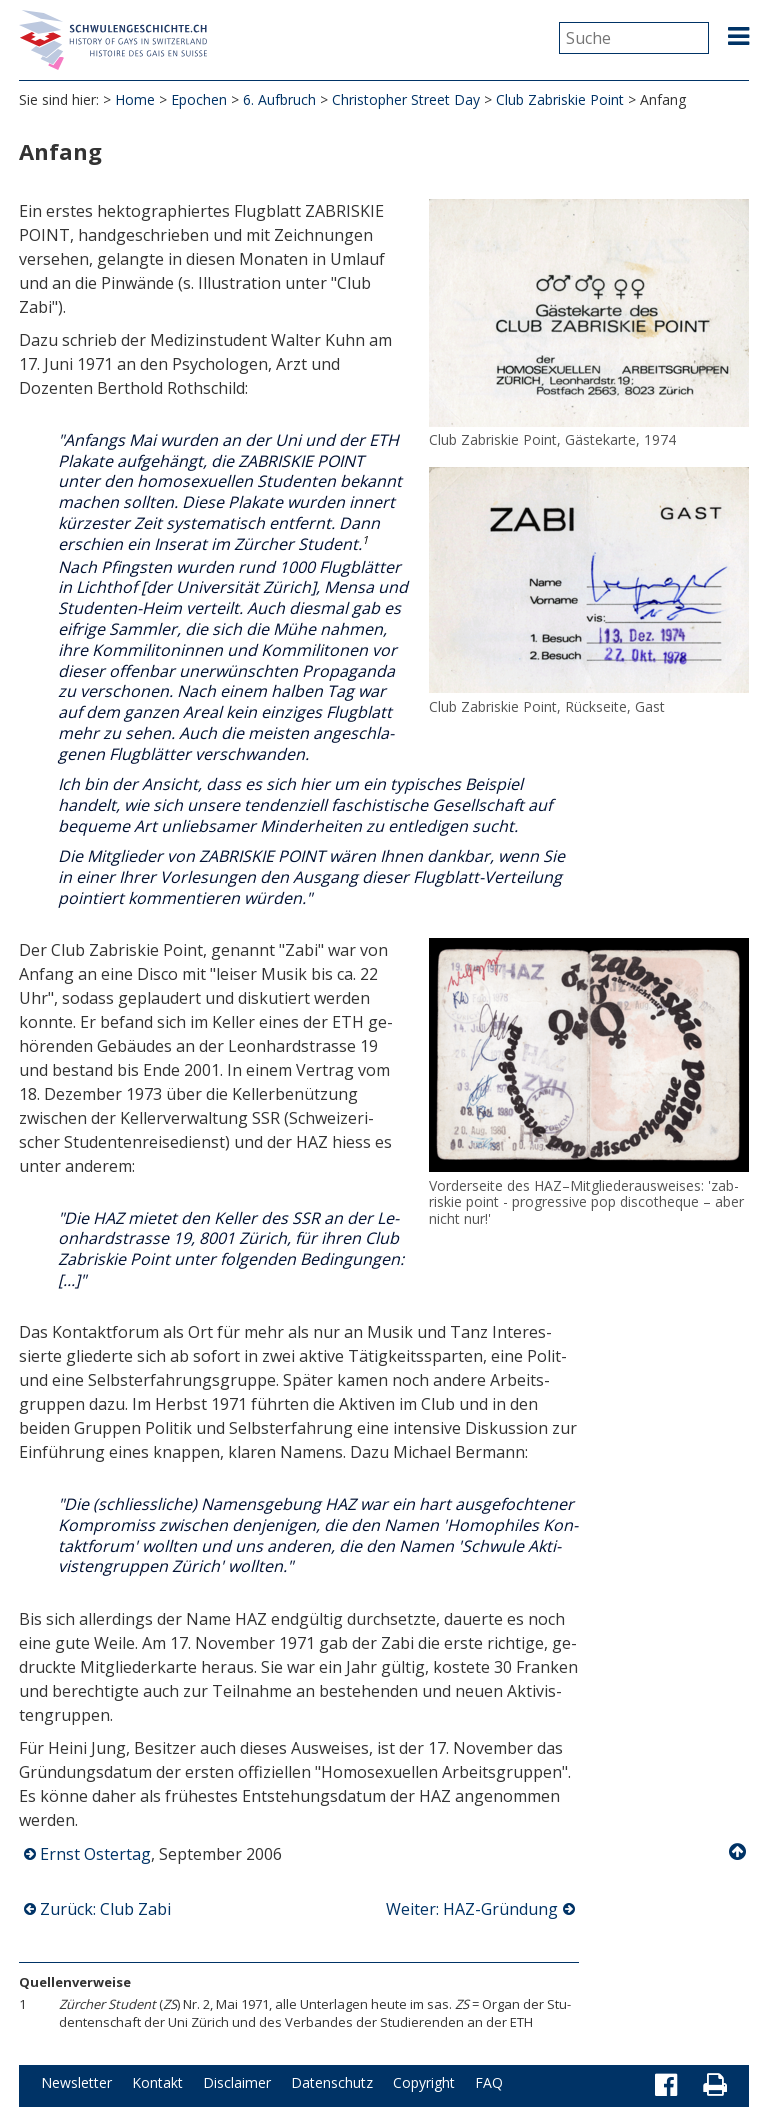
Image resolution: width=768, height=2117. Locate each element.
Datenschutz (332, 2082)
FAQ (489, 2082)
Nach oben (739, 1852)
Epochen (199, 99)
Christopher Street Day (406, 99)
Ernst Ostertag (95, 1854)
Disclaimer (237, 2082)
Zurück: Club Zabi (105, 1909)
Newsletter (76, 2082)
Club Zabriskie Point (560, 99)
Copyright (424, 2082)
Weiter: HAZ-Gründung (472, 1909)
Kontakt (157, 2082)
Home (135, 99)
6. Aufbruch (279, 99)
